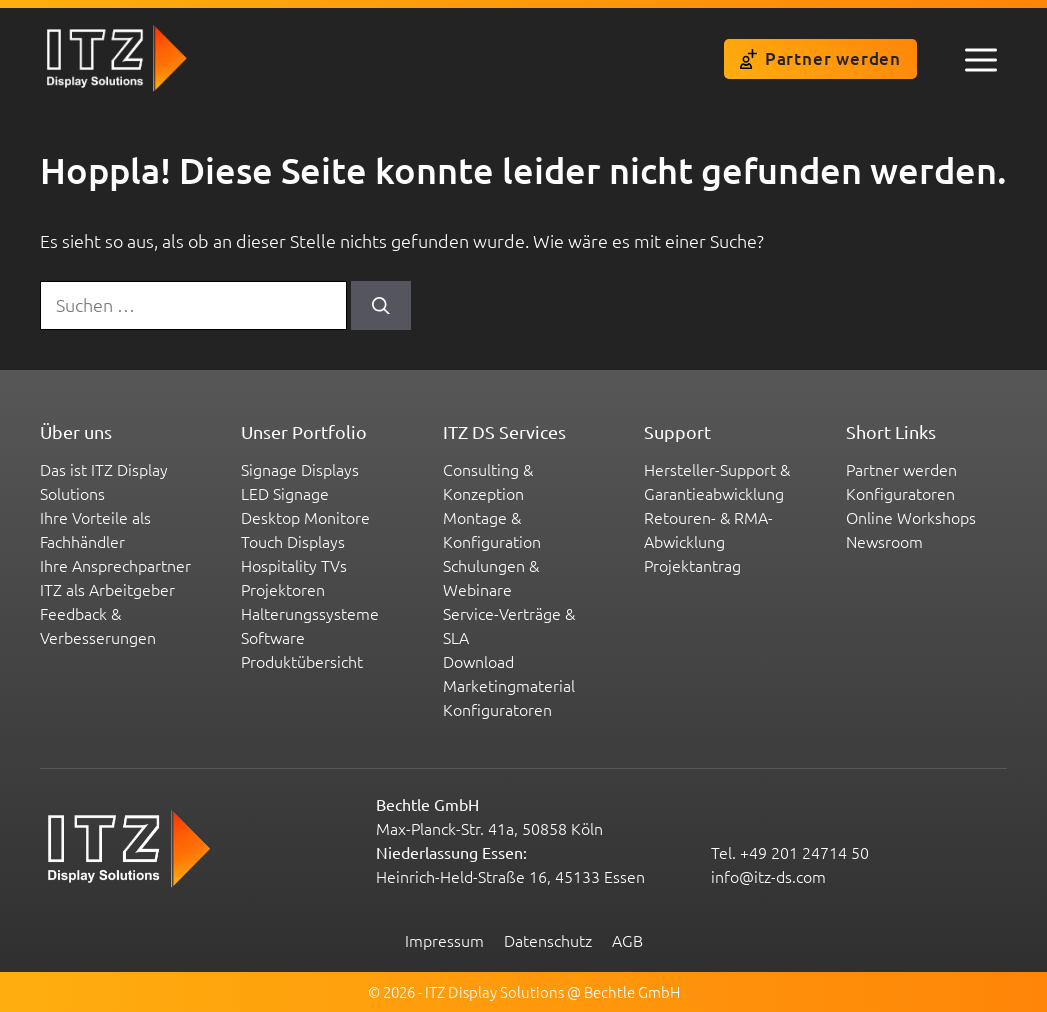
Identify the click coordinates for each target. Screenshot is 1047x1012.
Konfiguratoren (497, 709)
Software (273, 637)
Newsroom (884, 541)
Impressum (444, 940)
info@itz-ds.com (768, 876)
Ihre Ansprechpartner (115, 565)
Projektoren (283, 589)
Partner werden (820, 58)
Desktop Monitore (305, 517)
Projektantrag (692, 565)
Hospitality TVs (294, 565)
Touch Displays (293, 541)
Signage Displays (300, 469)
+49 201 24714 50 (804, 852)
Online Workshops (911, 517)
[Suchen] (381, 305)
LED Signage (285, 493)
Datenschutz (548, 940)
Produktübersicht (302, 661)
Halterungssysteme (310, 613)
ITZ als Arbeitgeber (107, 589)
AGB (627, 940)
